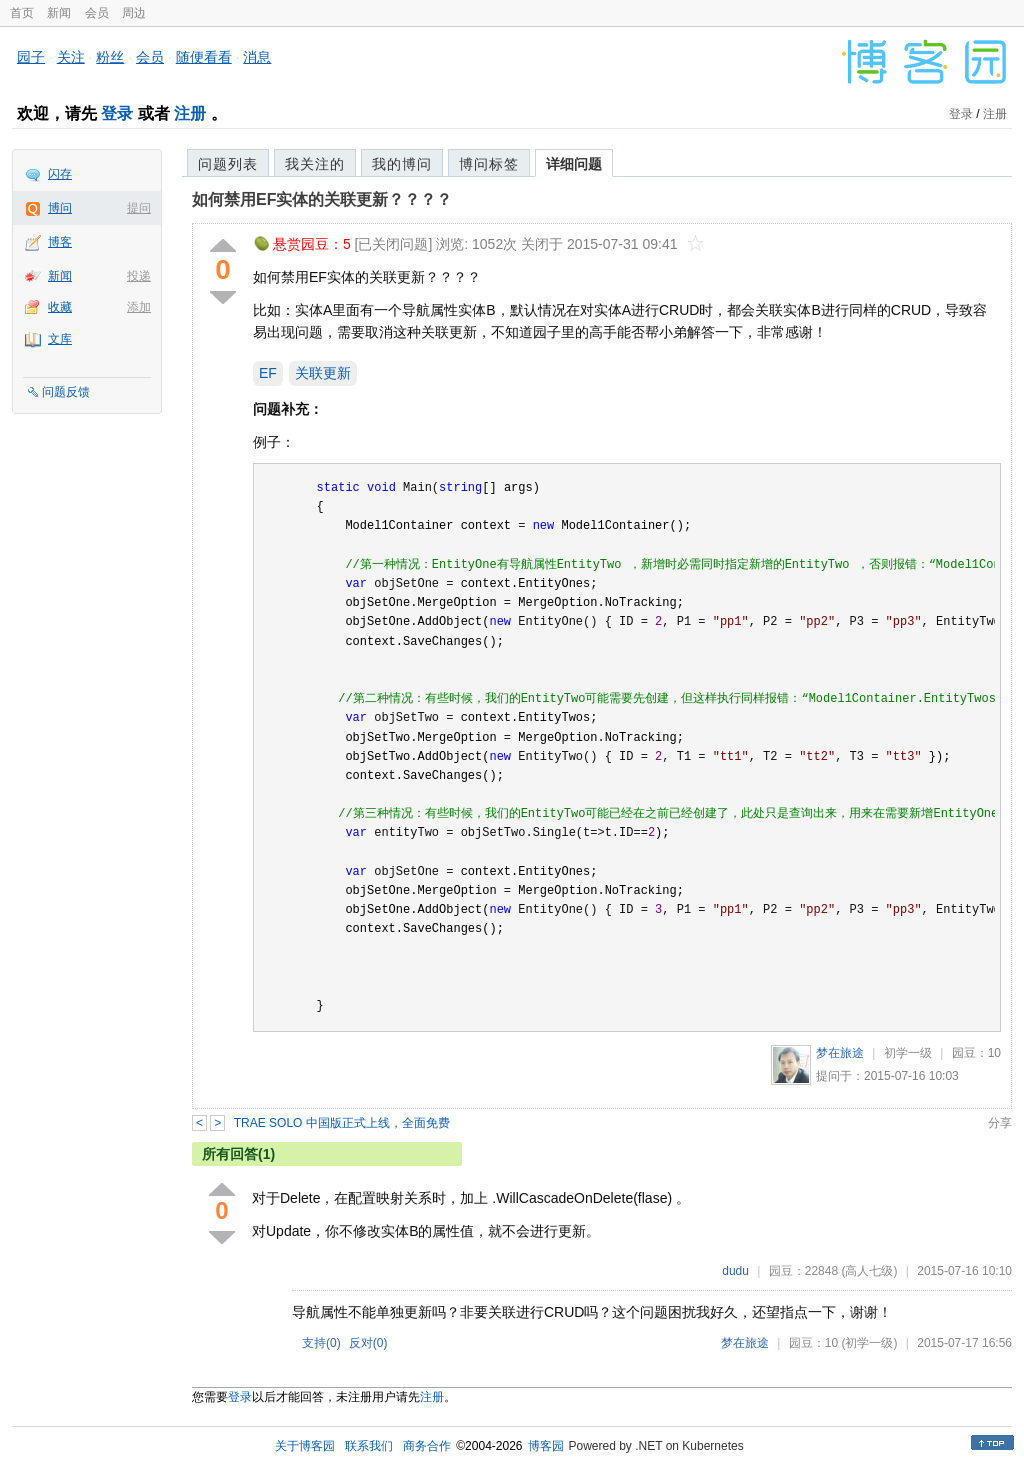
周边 (134, 13)
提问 (139, 208)
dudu (735, 1271)
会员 (97, 13)
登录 (117, 113)
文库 (60, 339)
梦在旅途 (840, 1053)
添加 (139, 307)
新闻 (59, 13)
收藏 (60, 307)
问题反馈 (66, 392)
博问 (60, 208)
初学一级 (908, 1053)
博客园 (546, 1446)
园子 (31, 57)
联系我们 (369, 1446)
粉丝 (110, 57)
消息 (257, 57)
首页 (22, 13)
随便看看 (204, 57)
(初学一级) (869, 1343)
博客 (60, 242)
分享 (1000, 1123)
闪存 (60, 174)
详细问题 (574, 164)
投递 (139, 276)
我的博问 (402, 164)
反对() (368, 1343)
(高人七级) (869, 1271)
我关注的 (315, 164)
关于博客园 (305, 1446)
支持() (321, 1343)
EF (268, 373)
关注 (71, 57)
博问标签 (489, 164)
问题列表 (228, 164)
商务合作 (427, 1446)
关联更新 (323, 373)
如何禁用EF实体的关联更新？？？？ (322, 199)
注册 (190, 113)
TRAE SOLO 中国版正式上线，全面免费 (342, 1123)
